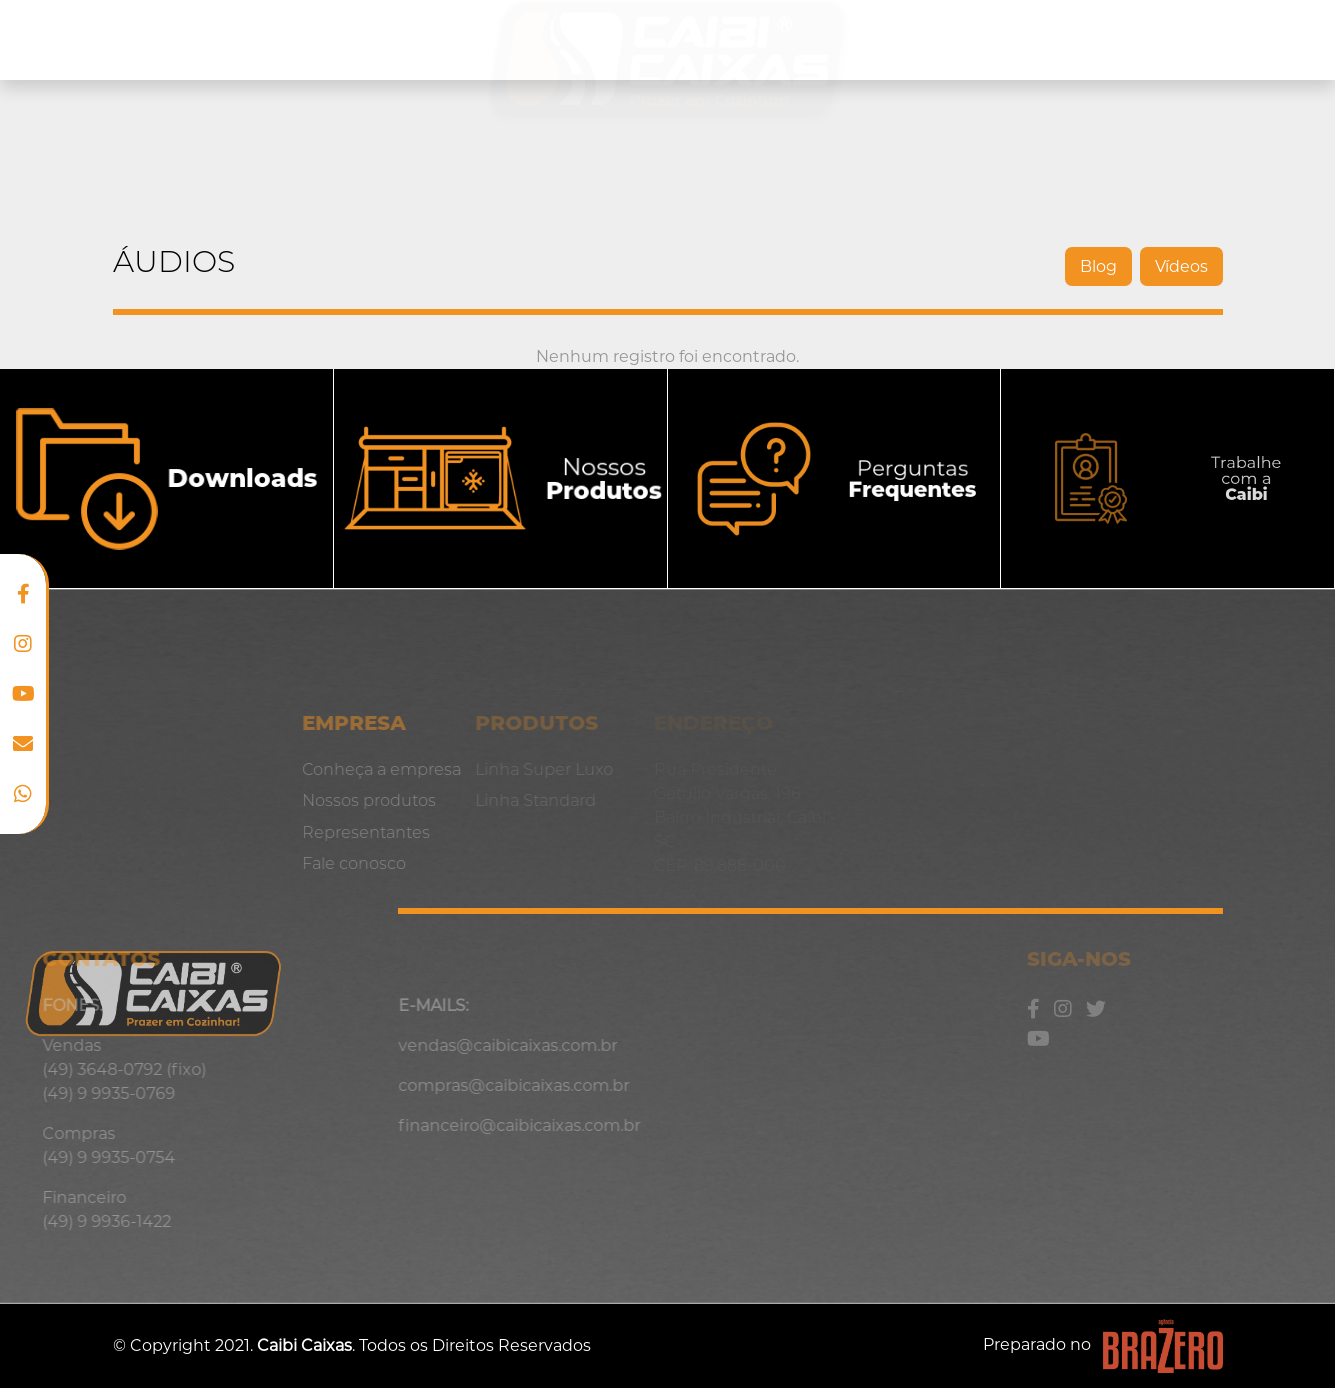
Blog (1204, 40)
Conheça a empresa (124, 39)
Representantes (1067, 39)
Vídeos (1172, 266)
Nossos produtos (337, 39)
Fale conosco (279, 863)
